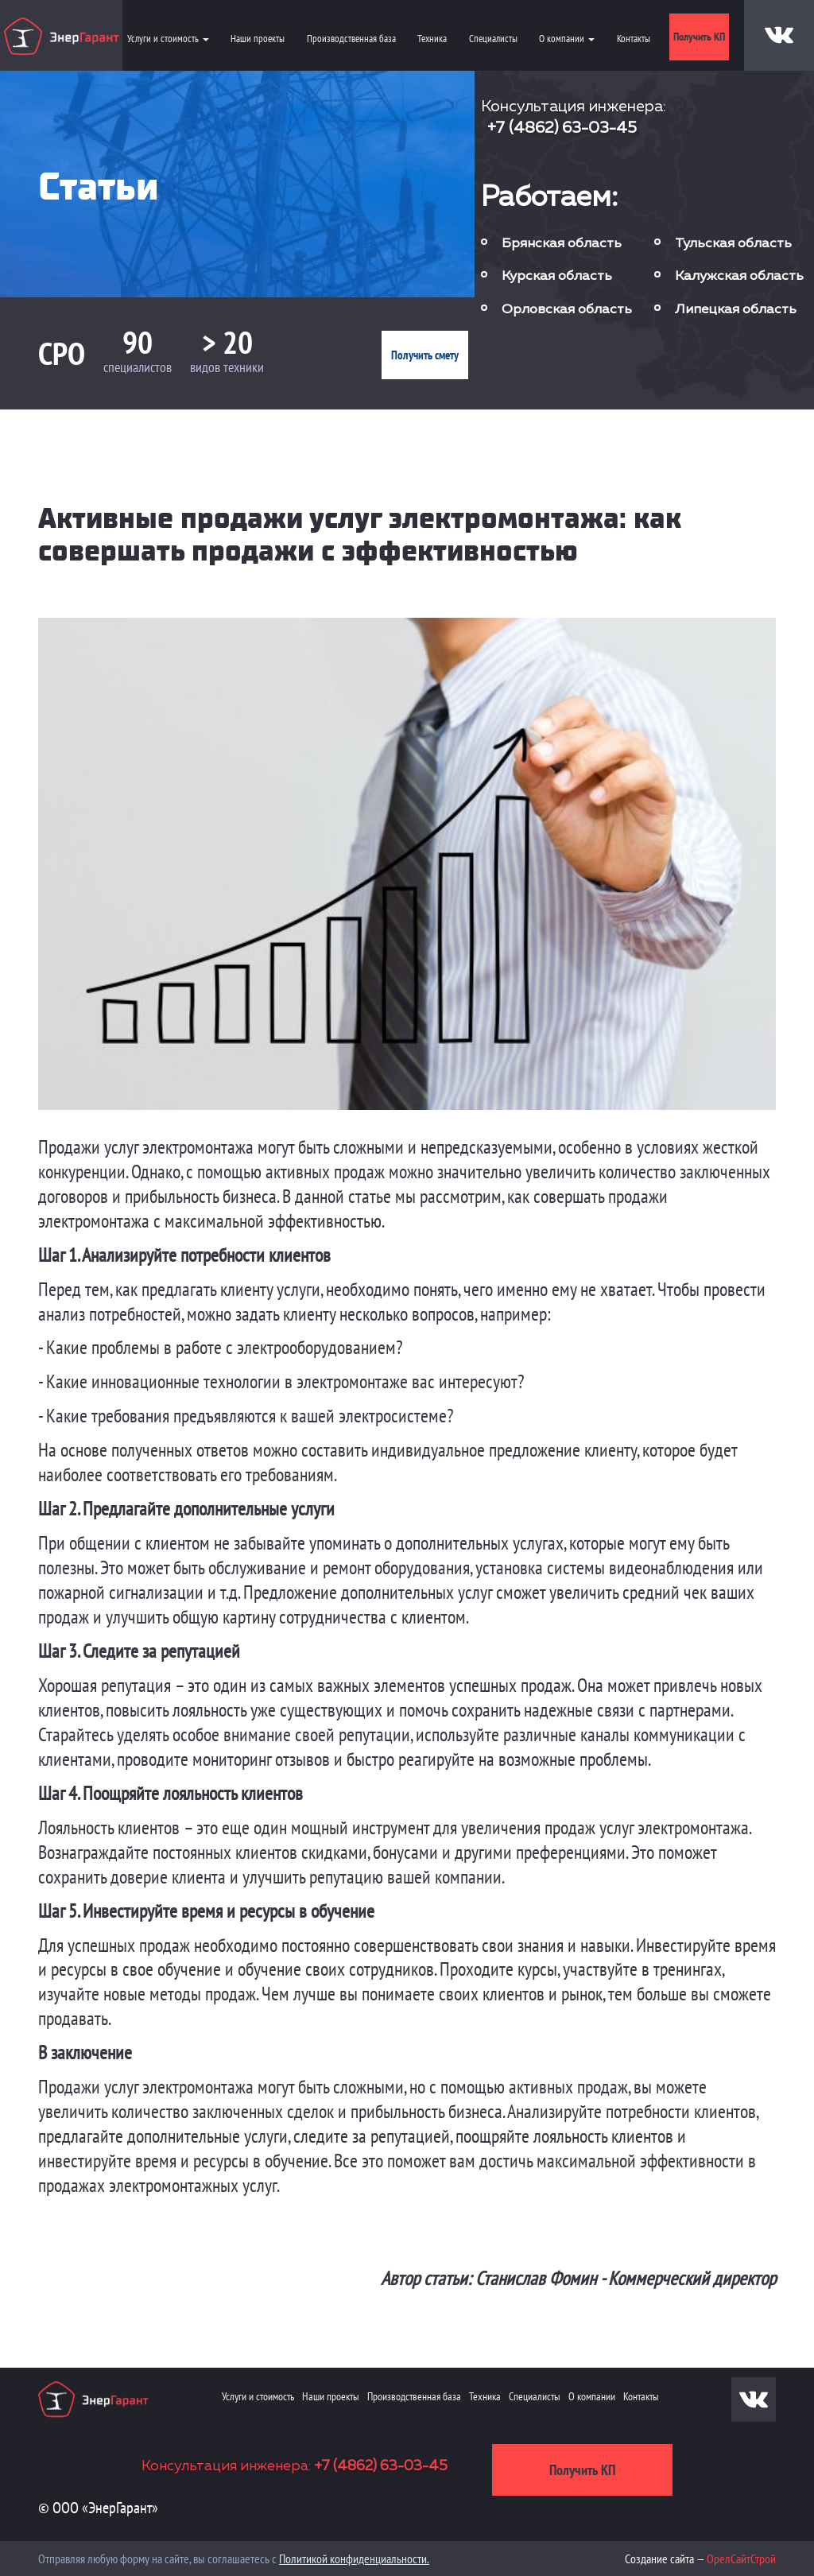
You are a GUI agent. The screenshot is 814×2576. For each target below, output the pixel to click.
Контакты (633, 38)
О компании (591, 2396)
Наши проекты (258, 38)
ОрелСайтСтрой (741, 2558)
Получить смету (425, 355)
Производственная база (351, 38)
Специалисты (493, 38)
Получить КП (699, 36)
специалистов (137, 367)
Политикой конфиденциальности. (354, 2558)
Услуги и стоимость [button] (168, 38)
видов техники (227, 367)
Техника (432, 38)
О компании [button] (567, 38)
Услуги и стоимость (258, 2396)
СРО (61, 353)
